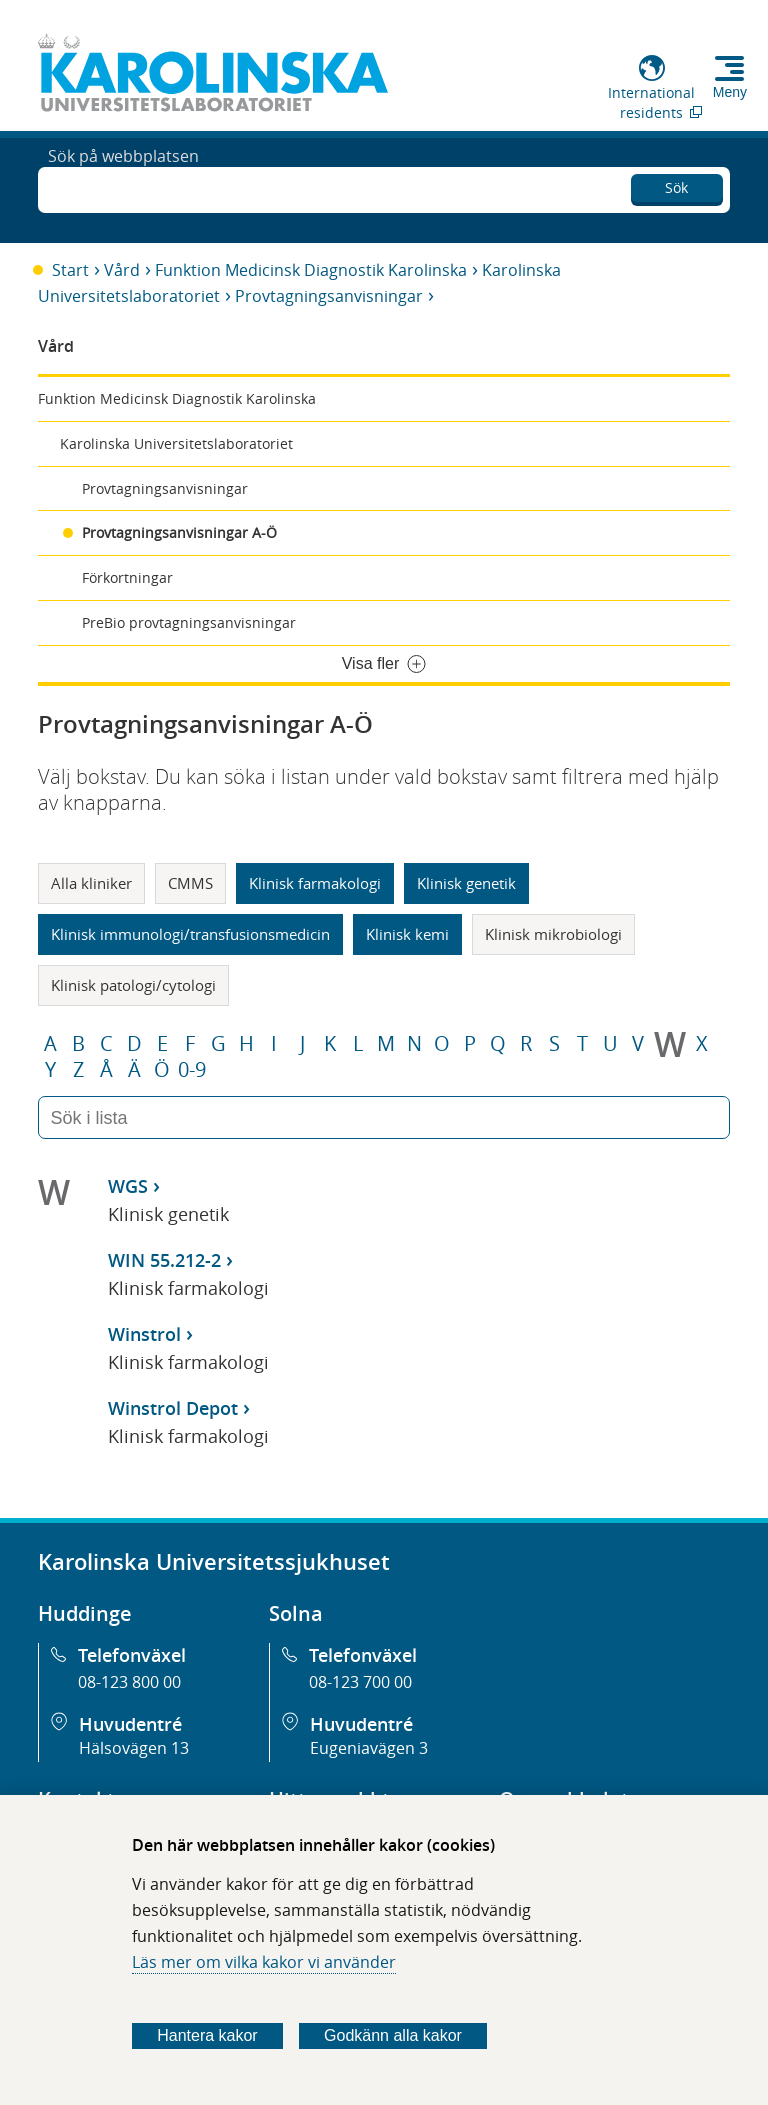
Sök (676, 184)
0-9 (192, 1070)
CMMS (190, 883)
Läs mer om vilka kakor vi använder (264, 1962)
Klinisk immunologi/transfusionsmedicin (190, 934)
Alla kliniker (91, 883)
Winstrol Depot (173, 1408)
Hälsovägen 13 (134, 1748)
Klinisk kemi (407, 934)
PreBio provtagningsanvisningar (189, 622)
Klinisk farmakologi (315, 883)
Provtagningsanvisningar (329, 296)
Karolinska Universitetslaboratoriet (176, 443)
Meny (730, 92)
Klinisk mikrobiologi (553, 934)
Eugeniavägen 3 (369, 1748)
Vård (122, 270)
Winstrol (144, 1334)
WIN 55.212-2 (164, 1260)
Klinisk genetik (466, 883)
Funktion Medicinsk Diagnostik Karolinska (311, 270)
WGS (128, 1186)
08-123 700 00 (360, 1682)
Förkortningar (127, 577)
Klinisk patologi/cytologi (133, 985)
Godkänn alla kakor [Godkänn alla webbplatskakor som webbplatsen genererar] (393, 2035)
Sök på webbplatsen (123, 188)
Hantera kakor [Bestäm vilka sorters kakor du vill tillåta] (207, 2035)
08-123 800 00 (129, 1682)
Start (70, 270)
